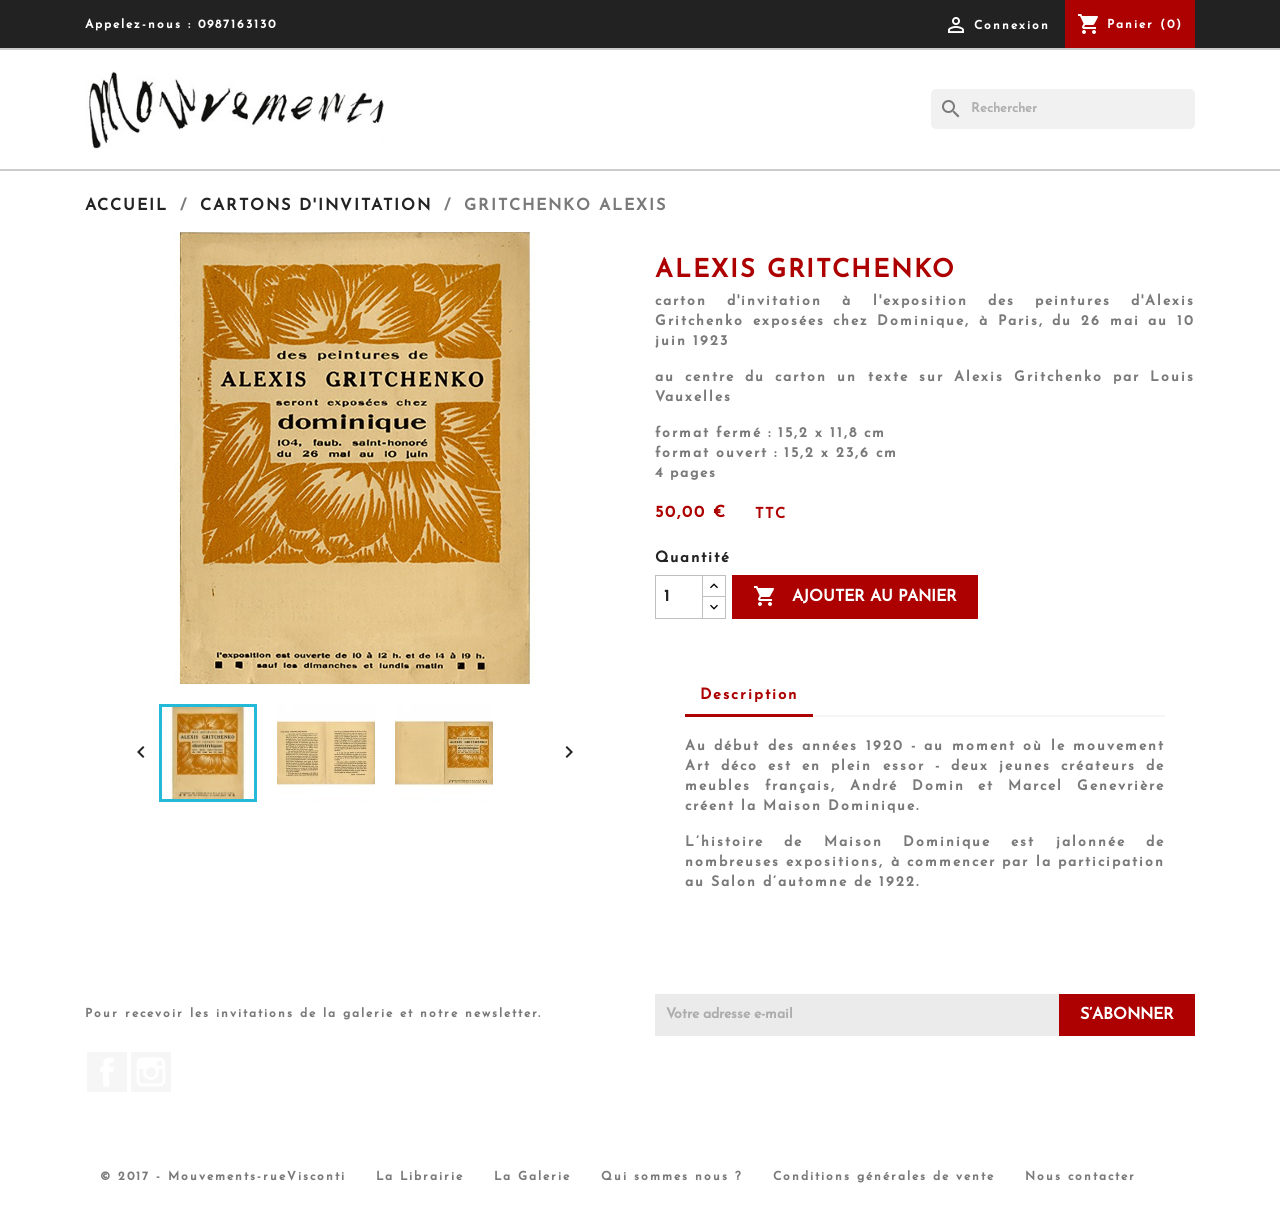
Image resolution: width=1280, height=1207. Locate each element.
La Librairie (420, 1177)
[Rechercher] (1063, 109)
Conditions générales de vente (884, 1177)
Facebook (107, 1072)
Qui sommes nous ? (672, 1177)
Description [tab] (749, 695)
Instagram (151, 1072)
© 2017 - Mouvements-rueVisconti (223, 1177)
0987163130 (237, 25)
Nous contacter (1080, 1177)
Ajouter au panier (855, 597)
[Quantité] (679, 597)
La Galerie (532, 1177)
